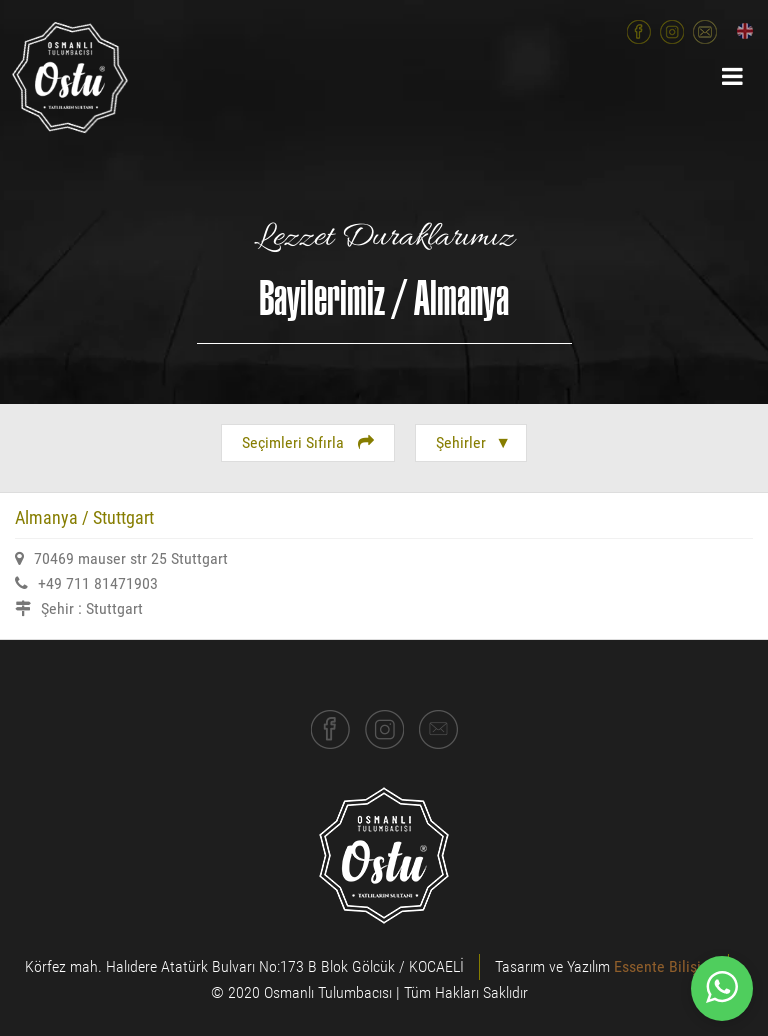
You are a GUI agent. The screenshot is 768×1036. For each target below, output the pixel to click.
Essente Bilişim (663, 966)
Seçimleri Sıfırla (308, 442)
